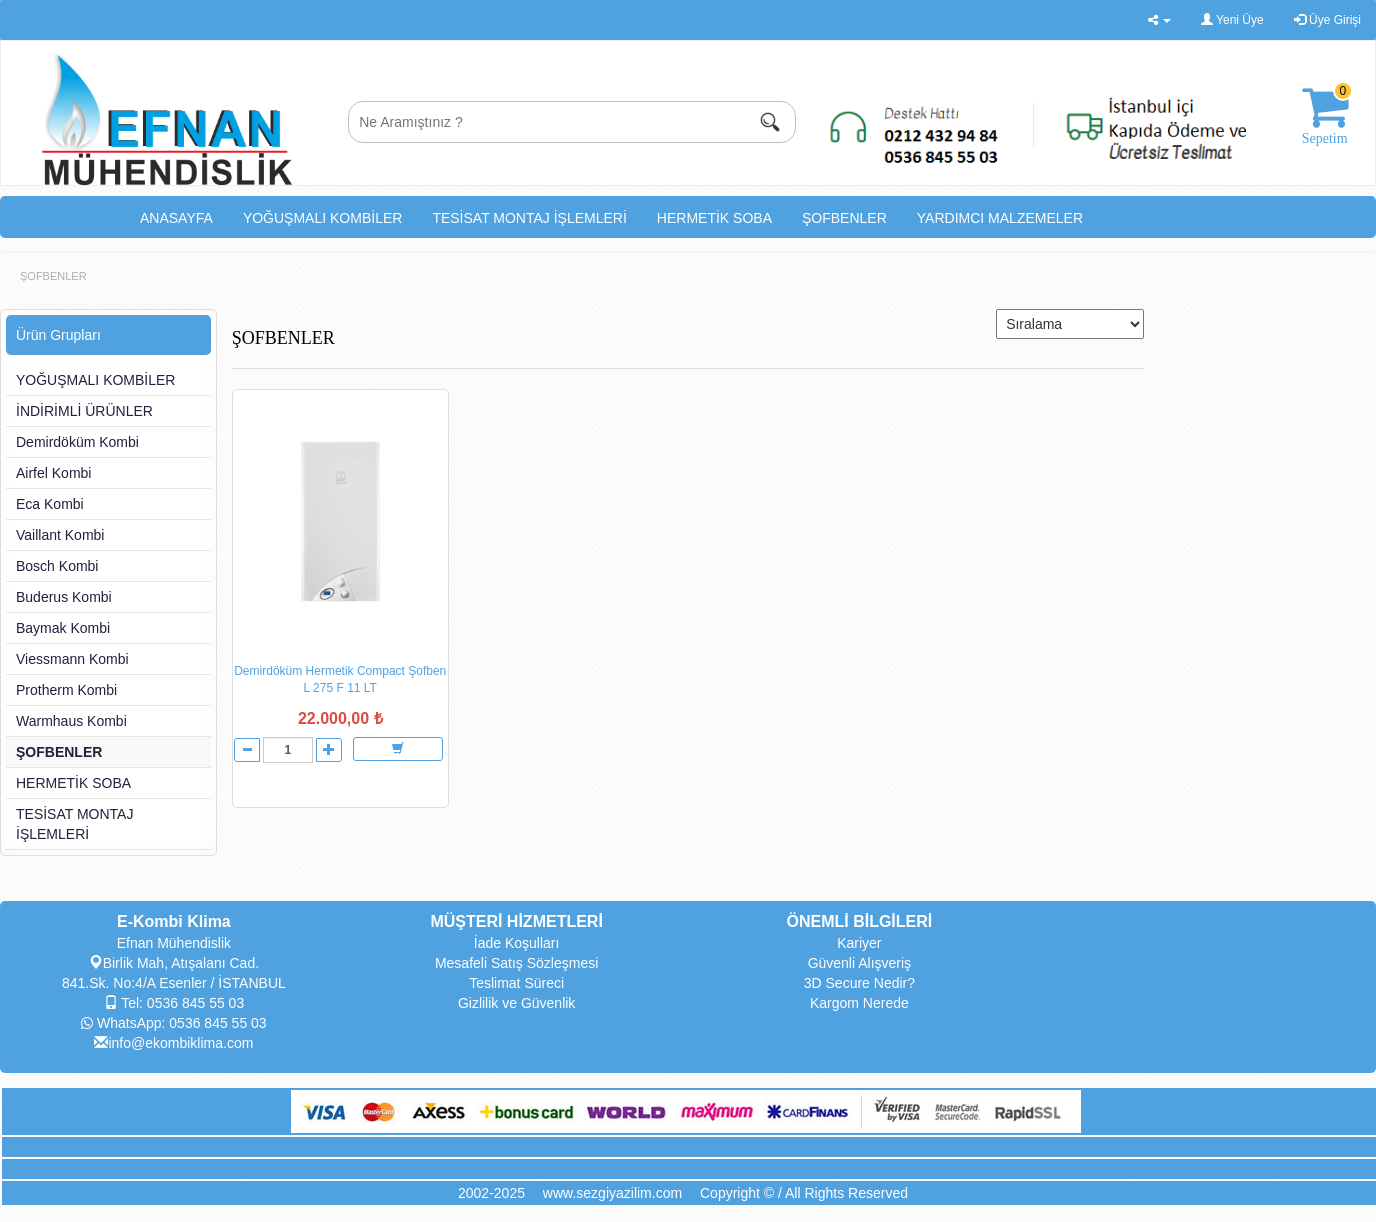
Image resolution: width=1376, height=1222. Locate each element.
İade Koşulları (517, 943)
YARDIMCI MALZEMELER (1000, 218)
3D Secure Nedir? (859, 983)
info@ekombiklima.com (173, 1043)
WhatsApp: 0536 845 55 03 (174, 1023)
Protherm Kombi (66, 690)
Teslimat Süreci (516, 983)
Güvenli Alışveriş (859, 963)
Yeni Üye (1232, 20)
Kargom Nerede (859, 1003)
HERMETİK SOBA (714, 218)
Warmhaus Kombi (71, 721)
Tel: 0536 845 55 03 (174, 1003)
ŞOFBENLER (844, 218)
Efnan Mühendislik (174, 943)
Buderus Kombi (64, 597)
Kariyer (859, 943)
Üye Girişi (1327, 20)
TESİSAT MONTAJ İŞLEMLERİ (529, 218)
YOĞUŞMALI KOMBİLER (322, 218)
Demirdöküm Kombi (77, 442)
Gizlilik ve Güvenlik (516, 1003)
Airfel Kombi (53, 473)
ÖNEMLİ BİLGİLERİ (859, 921)
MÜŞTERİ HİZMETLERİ (516, 921)
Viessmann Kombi (72, 659)
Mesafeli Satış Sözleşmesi (516, 963)
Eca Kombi (50, 504)
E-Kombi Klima (174, 921)
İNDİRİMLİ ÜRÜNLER (84, 411)
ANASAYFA (176, 218)
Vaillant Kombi (60, 535)
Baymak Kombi (63, 628)
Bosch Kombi (57, 566)
